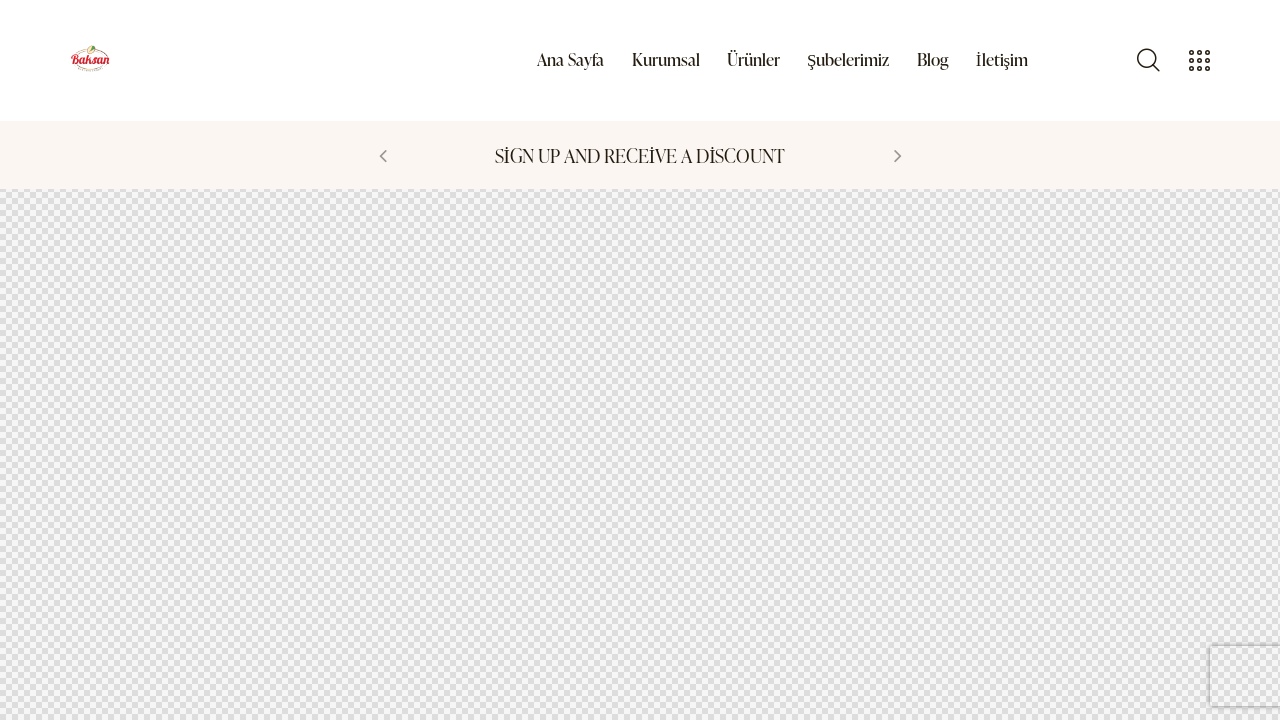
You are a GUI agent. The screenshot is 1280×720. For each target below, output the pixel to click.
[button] (383, 155)
